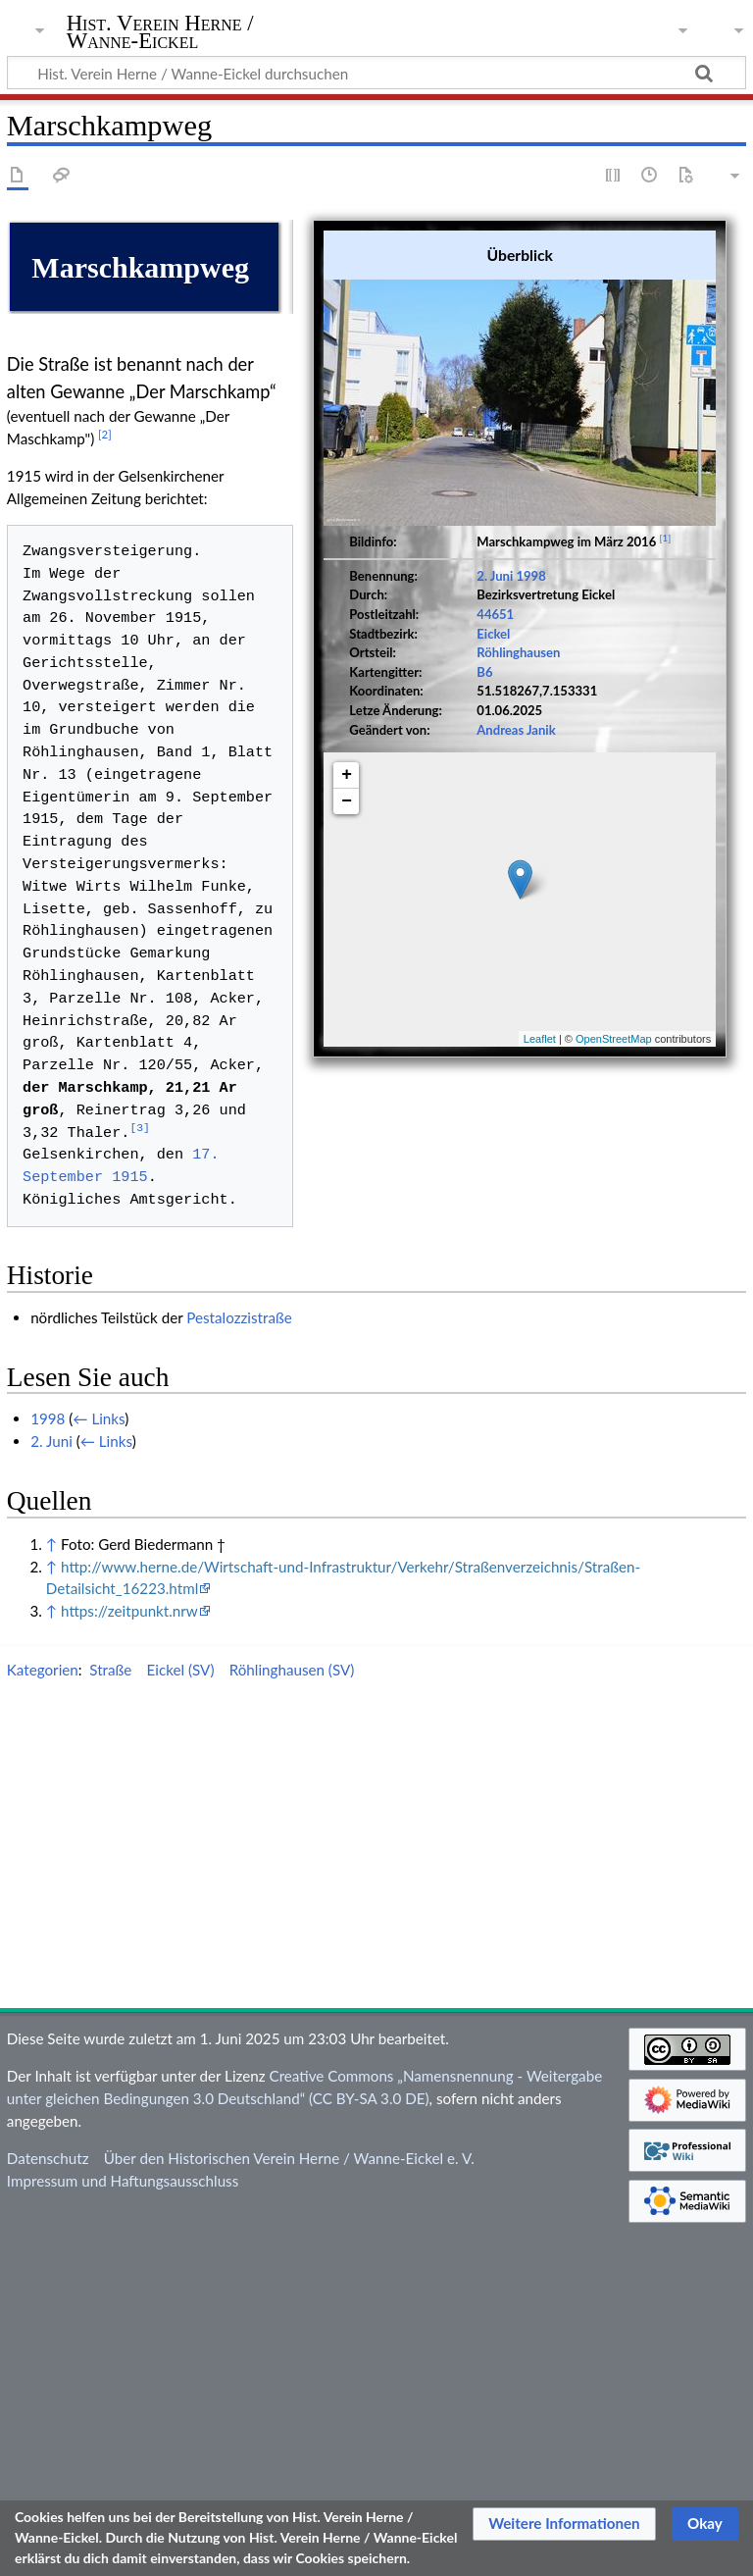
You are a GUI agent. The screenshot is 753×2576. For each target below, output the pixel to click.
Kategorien (42, 2016)
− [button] (346, 787)
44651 (495, 599)
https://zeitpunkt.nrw (129, 1957)
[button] (564, 2524)
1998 (530, 561)
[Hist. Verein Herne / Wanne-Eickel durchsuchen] (376, 72)
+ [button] (346, 760)
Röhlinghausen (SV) (292, 2016)
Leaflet (540, 1024)
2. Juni (495, 561)
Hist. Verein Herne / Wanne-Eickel (160, 32)
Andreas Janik (516, 714)
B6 (484, 657)
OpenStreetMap (614, 1024)
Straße (110, 2016)
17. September (250, 1523)
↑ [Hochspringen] (51, 1889)
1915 (335, 1523)
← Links (99, 1765)
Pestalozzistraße (239, 1663)
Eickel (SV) (181, 2016)
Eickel (493, 618)
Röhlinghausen (518, 637)
